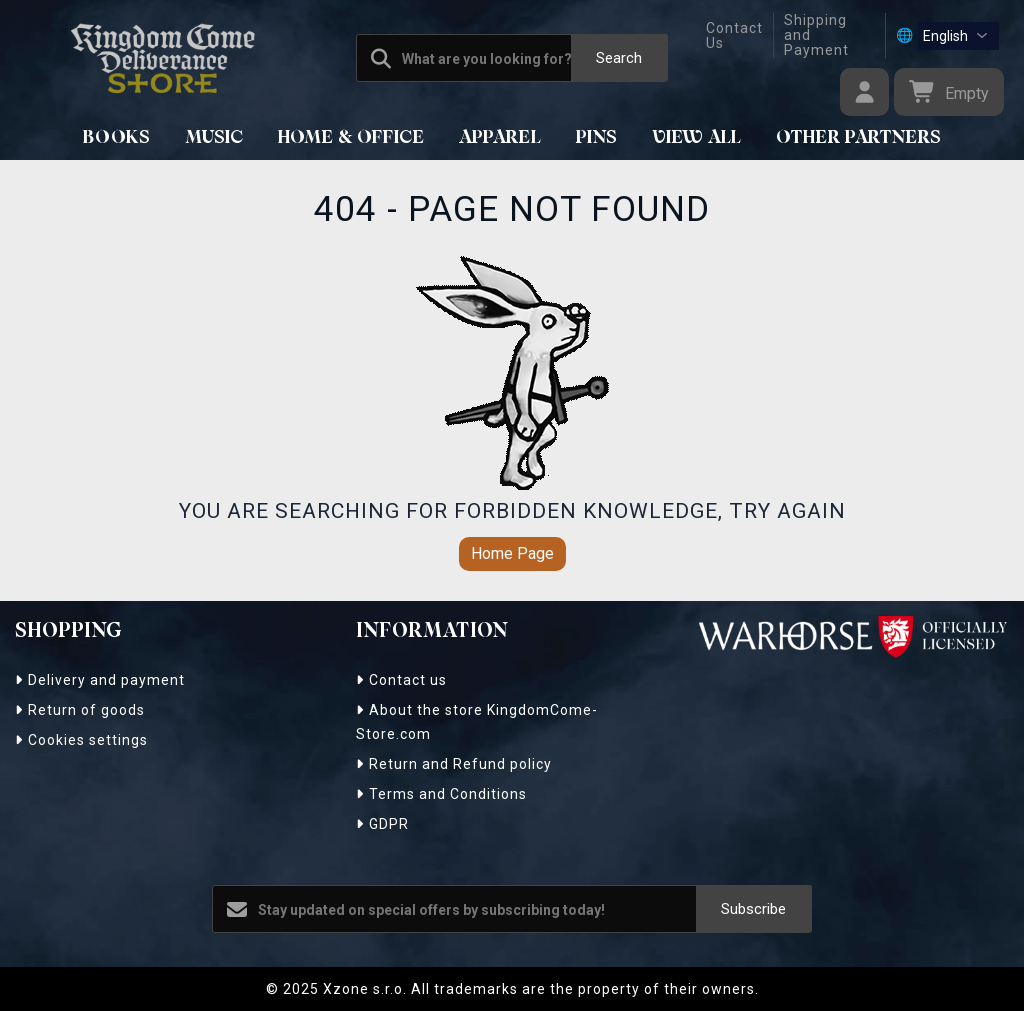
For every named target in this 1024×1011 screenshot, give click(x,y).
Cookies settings (81, 740)
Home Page (512, 553)
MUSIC (214, 138)
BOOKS (117, 138)
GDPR (382, 824)
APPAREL (500, 138)
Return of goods (80, 710)
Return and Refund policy (454, 764)
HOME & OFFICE (351, 138)
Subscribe (753, 909)
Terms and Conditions (441, 794)
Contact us (401, 680)
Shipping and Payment (816, 35)
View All (697, 138)
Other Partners (859, 138)
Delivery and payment (100, 680)
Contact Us (734, 35)
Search (619, 58)
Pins (597, 138)
